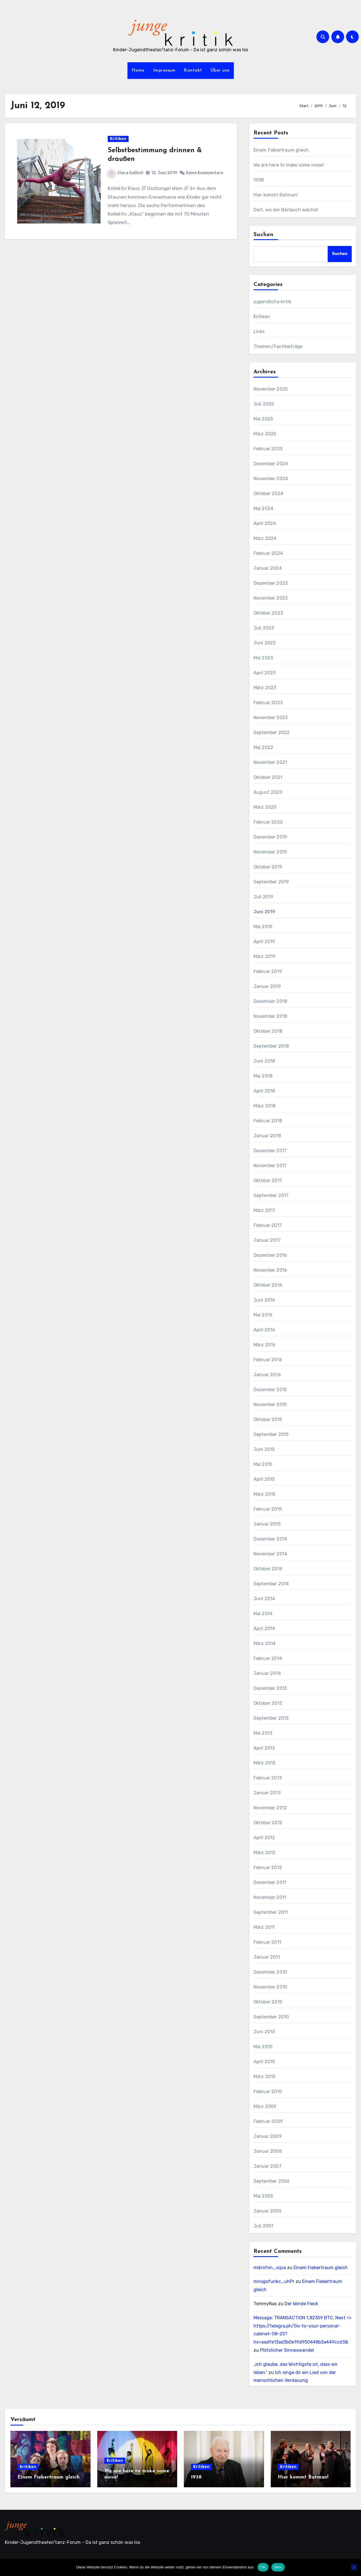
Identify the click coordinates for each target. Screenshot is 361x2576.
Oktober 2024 (268, 493)
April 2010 (264, 2061)
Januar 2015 (267, 1524)
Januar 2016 (267, 1374)
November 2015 (270, 1404)
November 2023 (271, 598)
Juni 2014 (264, 1598)
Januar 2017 (267, 1240)
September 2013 (271, 1718)
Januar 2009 (268, 2136)
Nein (278, 2567)
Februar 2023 (268, 702)
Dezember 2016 (270, 1255)
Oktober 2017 (268, 1180)
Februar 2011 (267, 1942)
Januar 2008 (268, 2151)
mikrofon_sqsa (270, 2267)
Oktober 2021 (268, 777)
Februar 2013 (268, 1778)
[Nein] (354, 2567)
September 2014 (271, 1583)
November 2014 (270, 1554)
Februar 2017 (268, 1225)
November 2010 (270, 1987)
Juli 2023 (264, 628)
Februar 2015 (268, 1509)
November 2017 (270, 1165)
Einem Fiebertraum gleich (281, 150)
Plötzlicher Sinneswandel (287, 2350)
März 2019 (265, 956)
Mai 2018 (263, 1076)
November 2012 (270, 1807)
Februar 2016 (268, 1359)
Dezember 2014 (270, 1539)
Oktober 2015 (268, 1419)
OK (263, 2567)
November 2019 (270, 852)
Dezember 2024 (271, 463)
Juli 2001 (264, 2226)
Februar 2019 (268, 971)
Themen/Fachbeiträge (278, 346)
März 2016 (265, 1344)
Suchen (264, 235)
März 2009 (265, 2106)
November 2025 (271, 389)
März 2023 (265, 687)
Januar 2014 (267, 1673)
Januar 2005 (267, 2211)
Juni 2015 (264, 1449)
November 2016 (270, 1270)
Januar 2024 (268, 568)
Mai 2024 (264, 508)
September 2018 (271, 1046)
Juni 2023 (265, 643)
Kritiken (118, 139)
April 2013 (264, 1748)
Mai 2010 (263, 2046)
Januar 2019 (267, 986)
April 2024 (265, 523)
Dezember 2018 (270, 1001)
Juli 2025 (264, 404)
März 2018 (265, 1106)
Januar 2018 (267, 1135)
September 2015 (271, 1434)
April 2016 (264, 1330)
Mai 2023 (263, 657)
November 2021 (270, 762)
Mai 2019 (263, 926)
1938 (259, 180)
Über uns (220, 70)
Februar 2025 (268, 448)
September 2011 (271, 1912)
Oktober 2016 (268, 1285)
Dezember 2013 (270, 1688)
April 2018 (264, 1091)
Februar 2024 (268, 553)
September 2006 (272, 2181)
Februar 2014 (268, 1658)
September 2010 (271, 2016)
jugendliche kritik (273, 301)
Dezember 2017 (270, 1150)
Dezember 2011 (270, 1882)
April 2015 (264, 1479)
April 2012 (264, 1837)
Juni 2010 (264, 2031)
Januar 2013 (267, 1792)
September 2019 (271, 881)
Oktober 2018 (268, 1031)
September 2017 (271, 1195)
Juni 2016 (264, 1300)
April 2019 (264, 941)
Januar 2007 (267, 2166)
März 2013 (265, 1763)
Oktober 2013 (268, 1703)
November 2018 (270, 1016)
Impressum (164, 70)
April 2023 (265, 672)
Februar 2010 (268, 2091)
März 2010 (265, 2076)
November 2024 (271, 478)
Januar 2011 (267, 1957)
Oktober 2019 (268, 867)
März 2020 (265, 807)
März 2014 (265, 1643)
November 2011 (270, 1897)
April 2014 (264, 1628)
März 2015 (265, 1494)
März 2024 (265, 538)
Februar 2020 (268, 822)
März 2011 (264, 1927)
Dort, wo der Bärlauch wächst (287, 209)
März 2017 (265, 1210)
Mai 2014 (263, 1613)
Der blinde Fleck (301, 2303)
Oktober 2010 (268, 2002)
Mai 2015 (263, 1464)
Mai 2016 (263, 1315)
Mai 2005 (263, 2196)
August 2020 (268, 792)
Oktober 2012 (268, 1822)
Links (259, 331)
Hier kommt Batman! (276, 195)
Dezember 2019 (270, 837)
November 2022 (271, 717)
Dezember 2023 (271, 583)
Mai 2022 (264, 747)
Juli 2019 (264, 896)
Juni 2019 (265, 911)
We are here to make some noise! (289, 165)
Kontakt (193, 70)
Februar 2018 (268, 1120)
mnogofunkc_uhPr (274, 2281)
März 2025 (265, 433)
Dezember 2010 (270, 1972)
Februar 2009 (268, 2121)
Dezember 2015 (270, 1389)
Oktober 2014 (268, 1568)
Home (138, 70)
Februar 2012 (268, 1867)
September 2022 (272, 732)
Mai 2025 (263, 419)
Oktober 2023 (268, 613)
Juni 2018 (264, 1061)
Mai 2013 (263, 1733)
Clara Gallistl (126, 173)
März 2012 (265, 1852)
